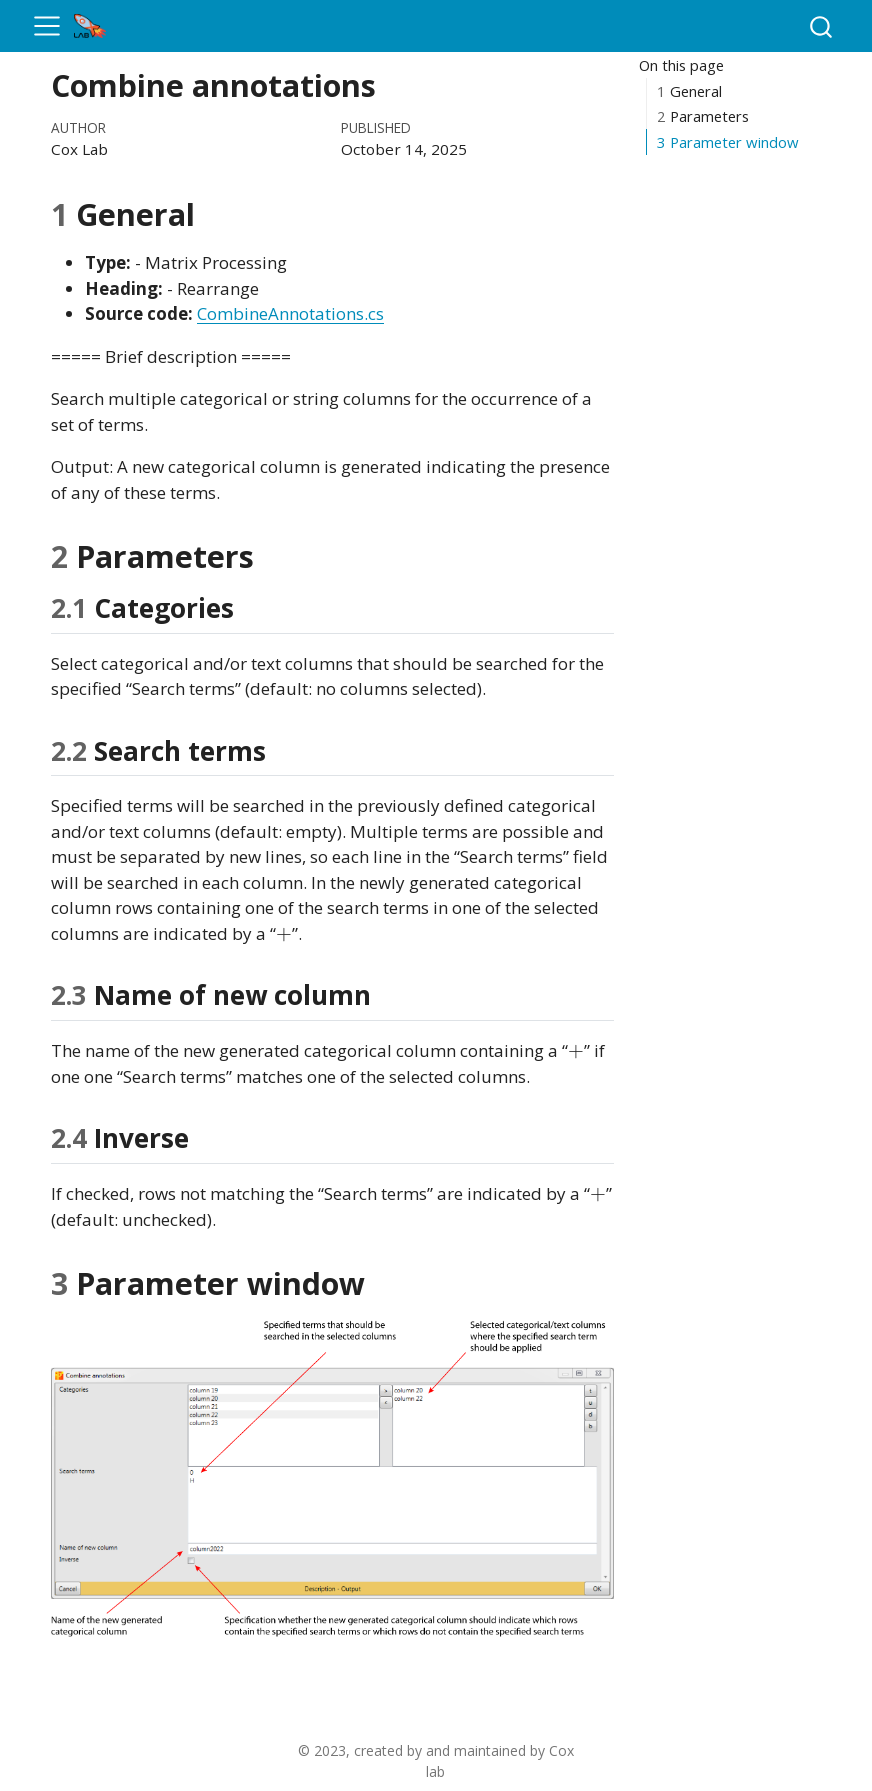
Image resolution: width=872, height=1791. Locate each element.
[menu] (47, 26)
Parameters (703, 116)
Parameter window (728, 142)
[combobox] (822, 25)
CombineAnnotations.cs (290, 313)
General (689, 91)
